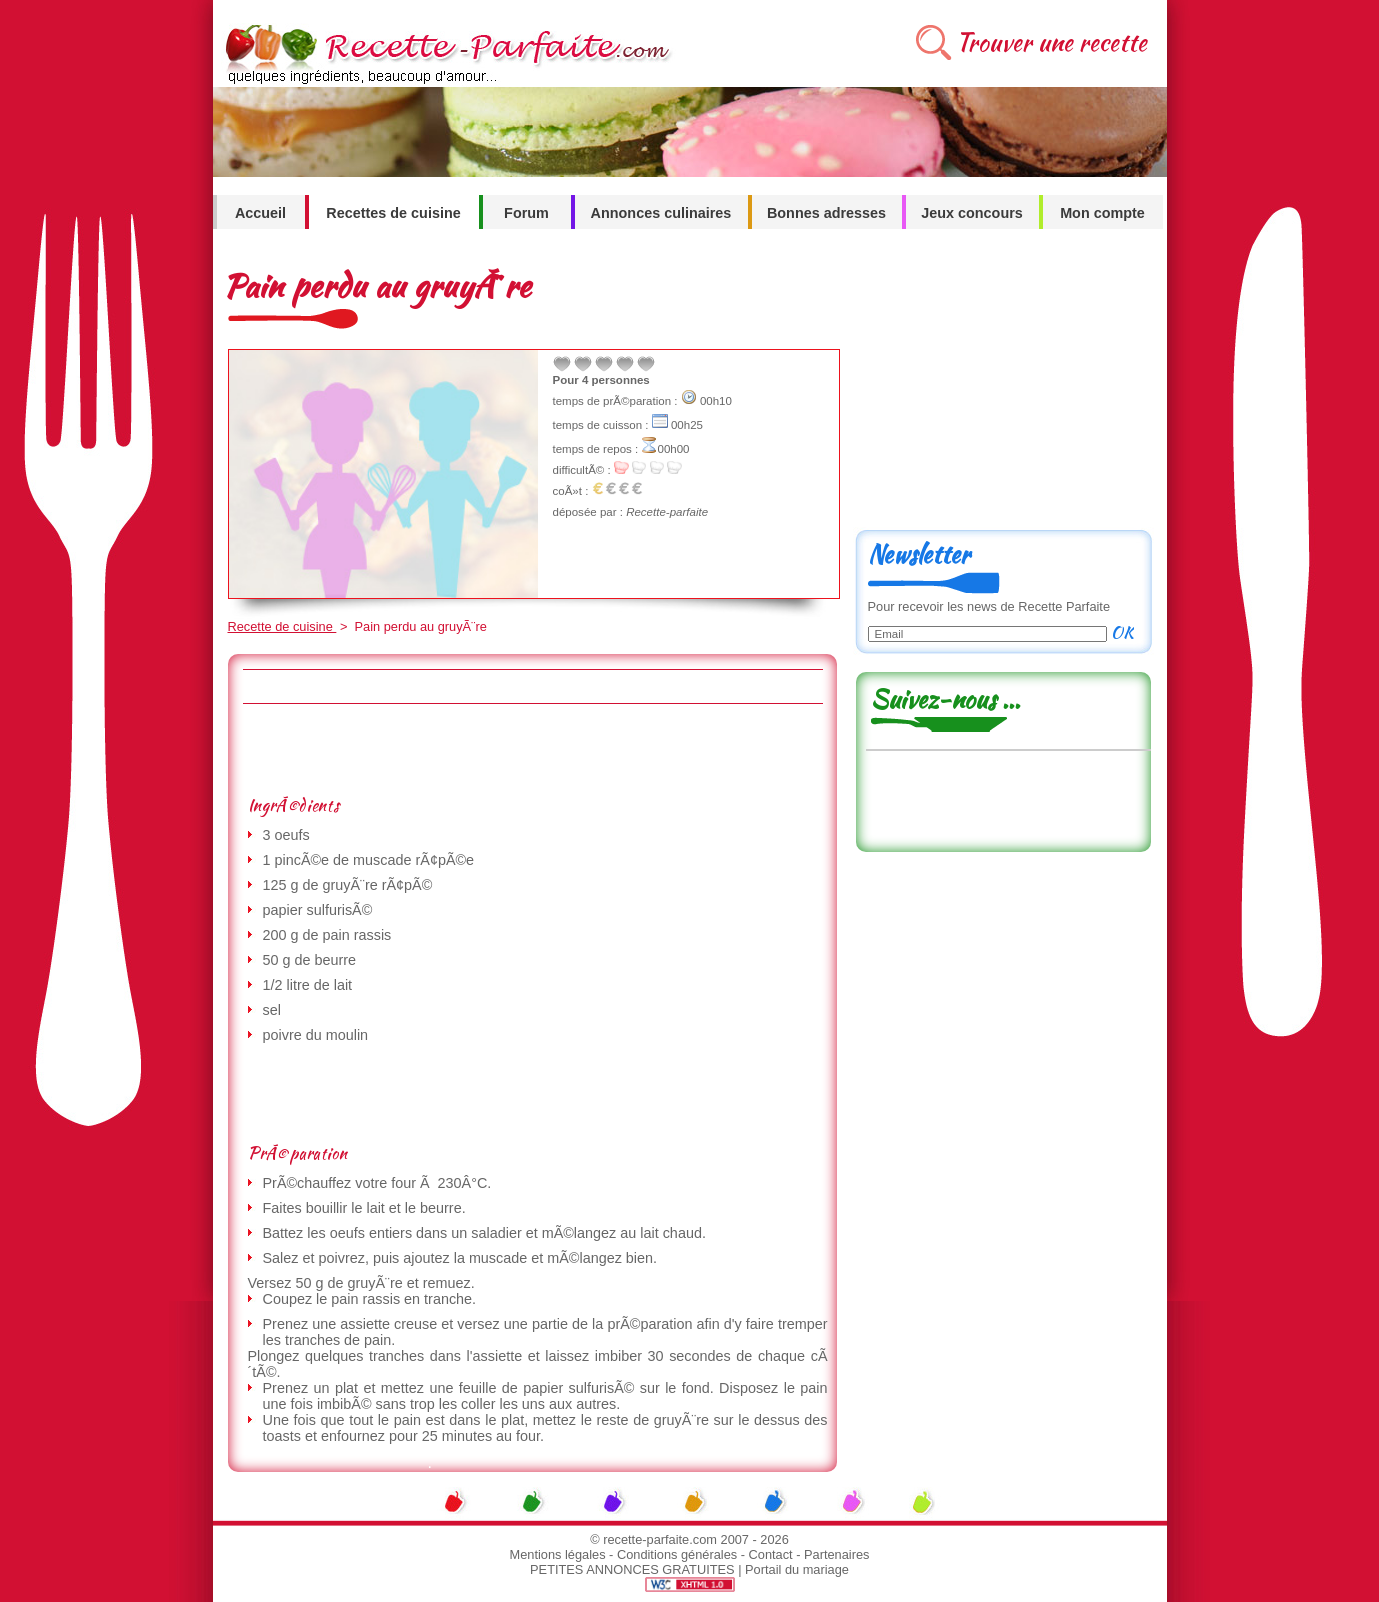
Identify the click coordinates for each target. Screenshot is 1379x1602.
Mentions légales (558, 1554)
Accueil (260, 213)
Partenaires (836, 1554)
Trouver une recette (1051, 42)
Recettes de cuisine (393, 213)
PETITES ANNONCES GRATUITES (632, 1569)
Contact (771, 1554)
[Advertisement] (532, 749)
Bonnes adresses (826, 213)
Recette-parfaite (667, 512)
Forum (526, 213)
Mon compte (1102, 213)
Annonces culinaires (661, 213)
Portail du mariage (797, 1569)
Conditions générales (677, 1554)
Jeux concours (972, 213)
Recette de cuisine (282, 626)
